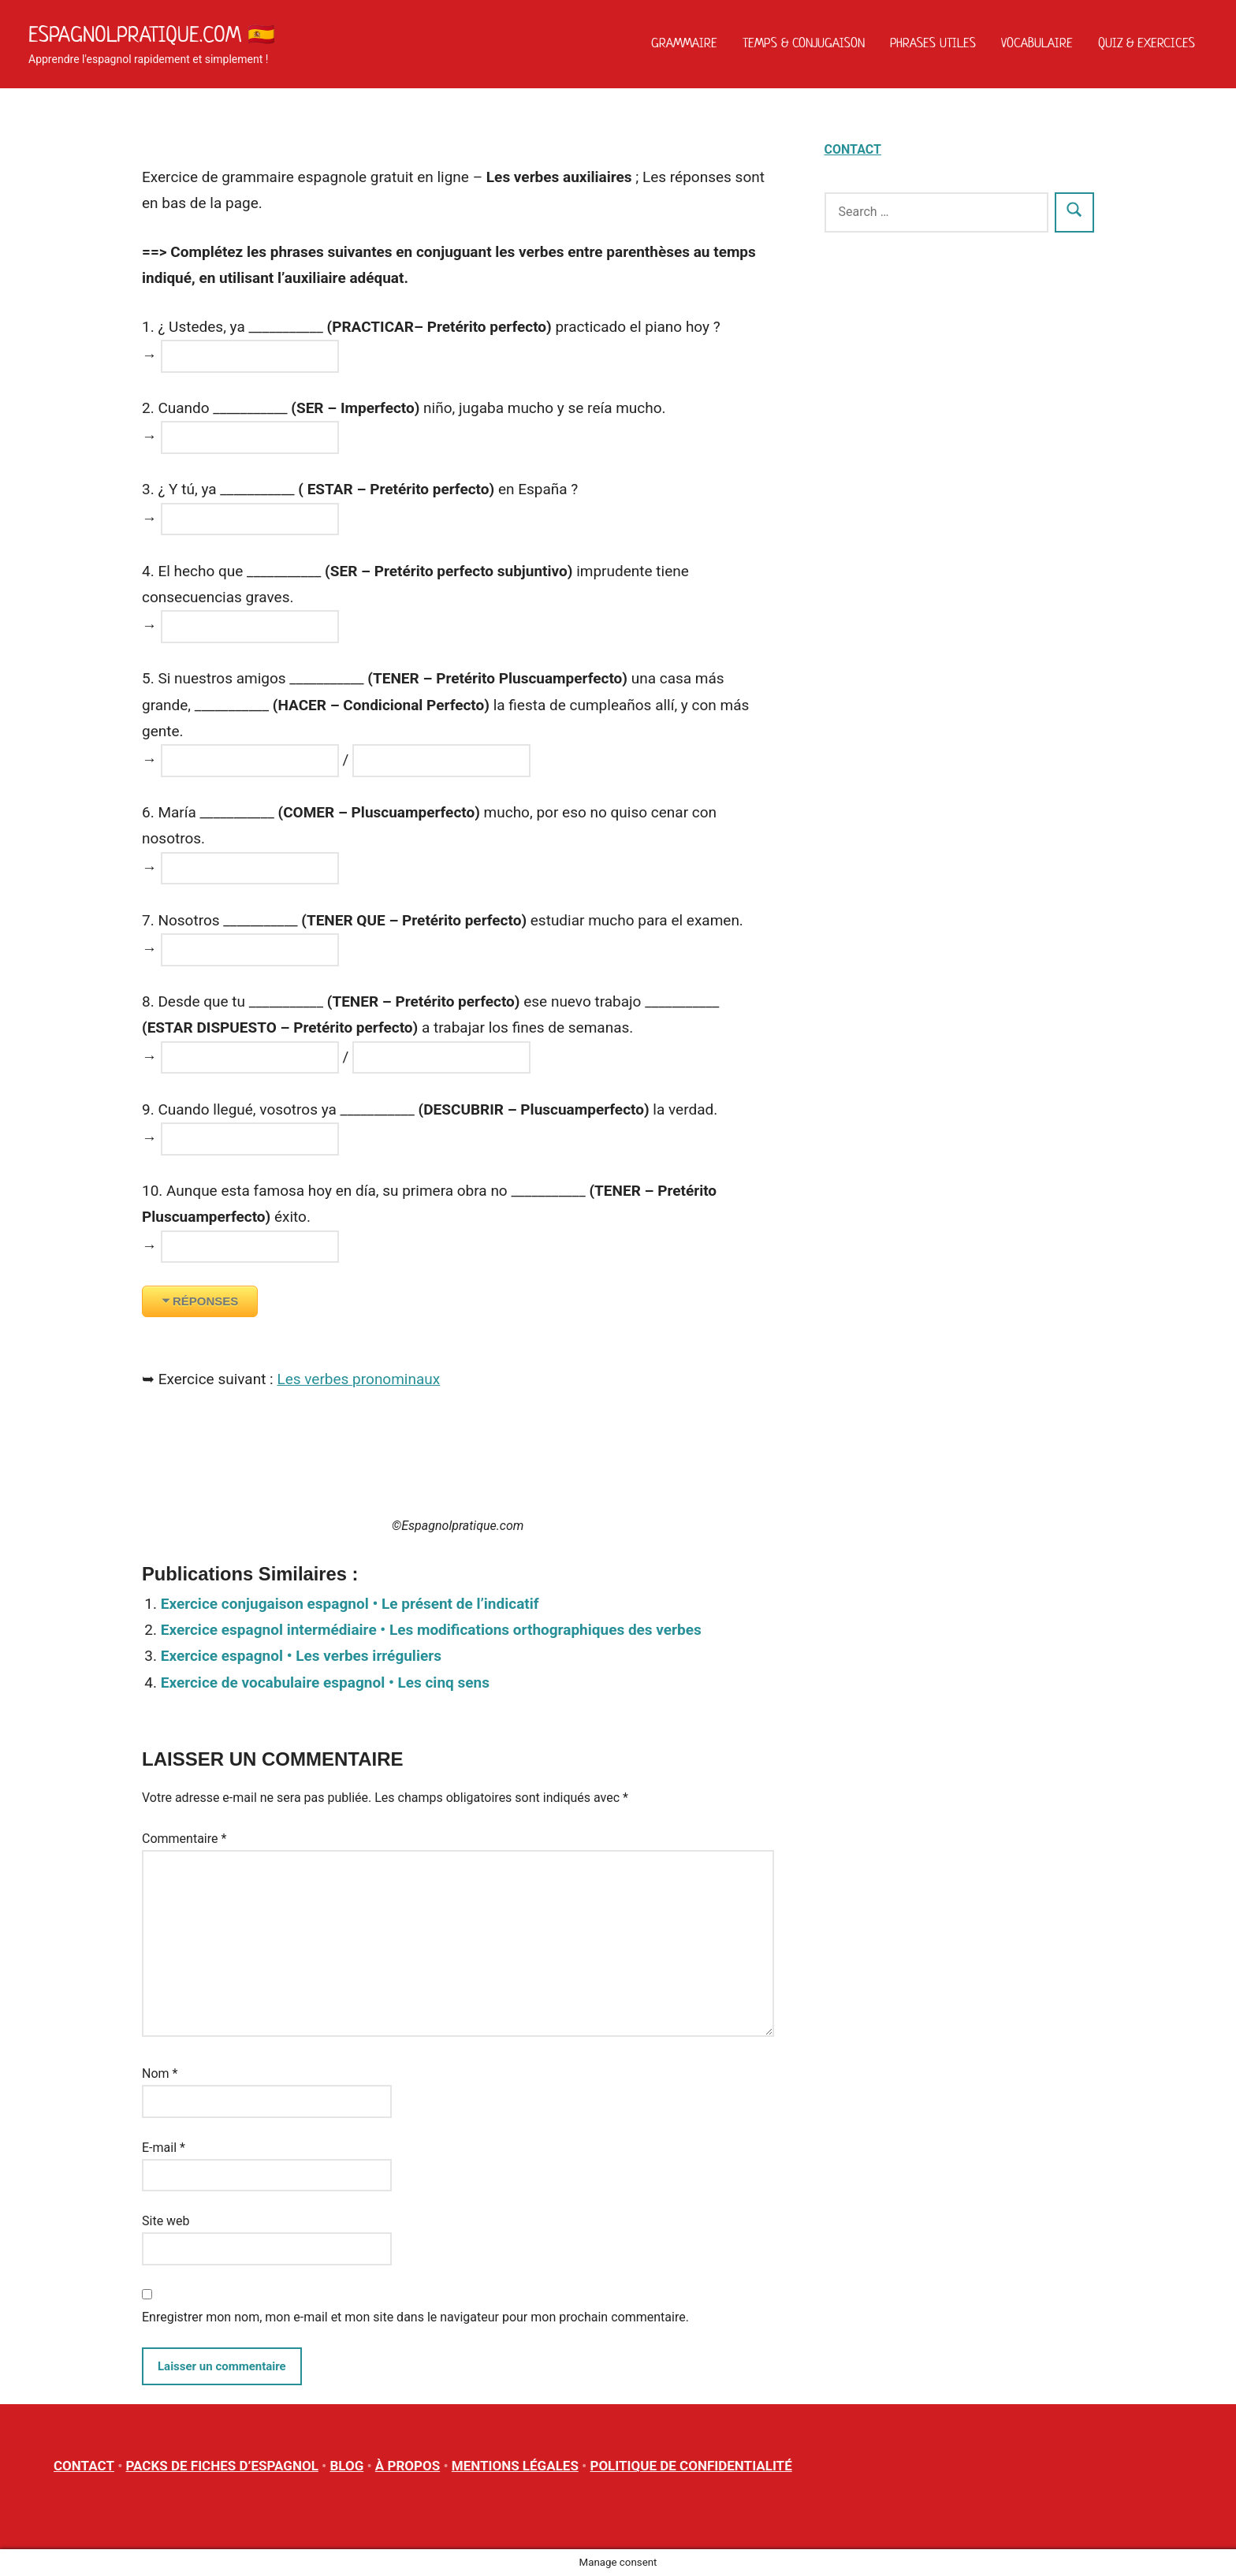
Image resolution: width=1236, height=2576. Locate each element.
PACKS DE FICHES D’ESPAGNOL (222, 2466)
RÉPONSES (205, 1301)
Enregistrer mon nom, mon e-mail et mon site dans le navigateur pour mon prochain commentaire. (415, 2317)
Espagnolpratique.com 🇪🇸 (151, 34)
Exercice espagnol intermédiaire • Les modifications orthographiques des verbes (431, 1630)
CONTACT (853, 149)
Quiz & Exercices (1146, 42)
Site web (166, 2220)
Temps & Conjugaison (804, 42)
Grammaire (684, 42)
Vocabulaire (1037, 42)
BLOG (346, 2466)
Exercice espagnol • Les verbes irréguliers (301, 1656)
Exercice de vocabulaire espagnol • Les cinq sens (325, 1682)
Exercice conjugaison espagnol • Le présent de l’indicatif (350, 1604)
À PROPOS (407, 2466)
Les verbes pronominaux (358, 1379)
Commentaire (184, 1838)
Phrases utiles (933, 42)
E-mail (163, 2147)
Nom (159, 2073)
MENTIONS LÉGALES (515, 2466)
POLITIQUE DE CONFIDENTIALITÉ (690, 2466)
